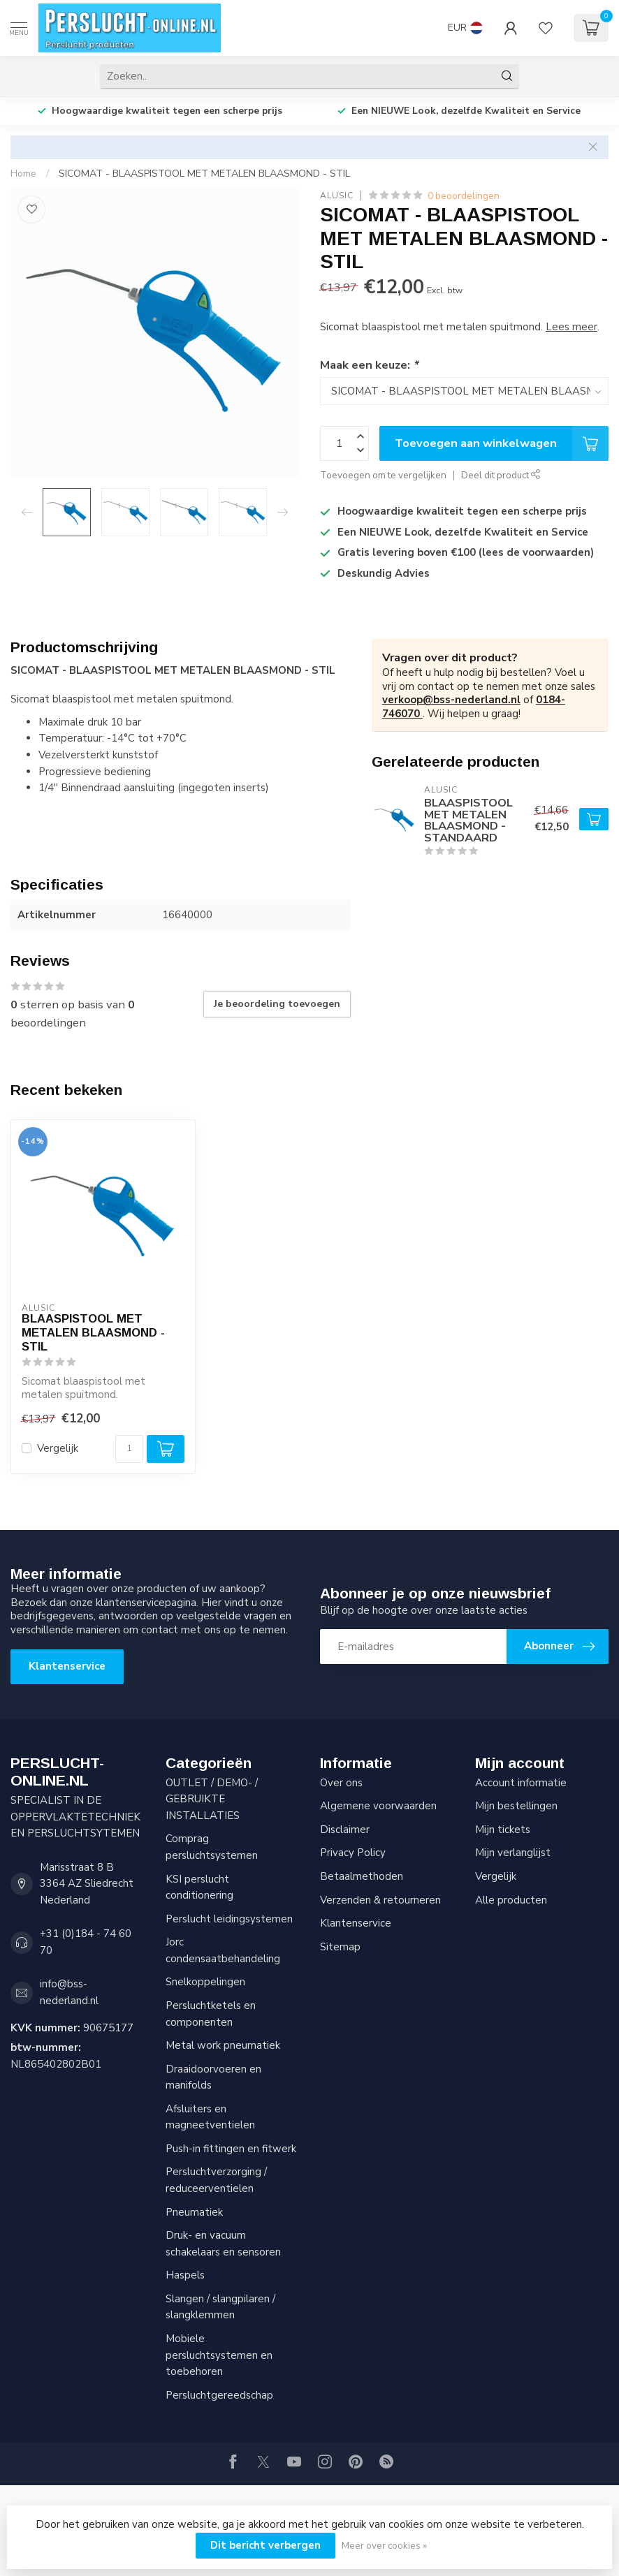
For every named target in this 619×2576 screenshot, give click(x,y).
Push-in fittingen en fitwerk (231, 2149)
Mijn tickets (502, 1830)
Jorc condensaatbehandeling (223, 1950)
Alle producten (511, 1900)
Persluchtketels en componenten (211, 2014)
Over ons (341, 1783)
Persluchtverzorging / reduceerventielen (216, 2180)
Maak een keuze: (369, 365)
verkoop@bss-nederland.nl (451, 700)
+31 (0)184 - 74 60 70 (85, 1942)
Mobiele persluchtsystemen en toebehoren (219, 2355)
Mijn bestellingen (516, 1806)
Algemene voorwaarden (378, 1806)
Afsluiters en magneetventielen (210, 2117)
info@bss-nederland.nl (69, 1992)
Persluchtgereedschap (219, 2395)
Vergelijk (57, 1449)
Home (23, 173)
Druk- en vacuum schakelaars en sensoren (223, 2243)
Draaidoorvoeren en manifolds (213, 2077)
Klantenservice (67, 1666)
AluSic (337, 195)
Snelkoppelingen (205, 1982)
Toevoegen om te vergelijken (383, 475)
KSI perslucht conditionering (199, 1887)
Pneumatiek (194, 2212)
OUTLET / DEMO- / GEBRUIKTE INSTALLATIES (212, 1799)
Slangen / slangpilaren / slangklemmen (220, 2307)
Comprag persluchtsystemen (212, 1847)
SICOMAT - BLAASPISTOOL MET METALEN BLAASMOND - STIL (204, 173)
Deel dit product (501, 475)
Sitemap (340, 1947)
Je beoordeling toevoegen (277, 1003)
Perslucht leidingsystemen (229, 1919)
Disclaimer (345, 1830)
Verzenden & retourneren (380, 1900)
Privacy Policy (353, 1853)
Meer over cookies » (384, 2545)
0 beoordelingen (464, 196)
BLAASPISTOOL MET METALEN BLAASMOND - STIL (93, 1332)
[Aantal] (129, 1449)
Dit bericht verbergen (265, 2545)
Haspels (185, 2275)
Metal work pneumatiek (223, 2045)
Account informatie (521, 1783)
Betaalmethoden (361, 1876)
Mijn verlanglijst (513, 1853)
